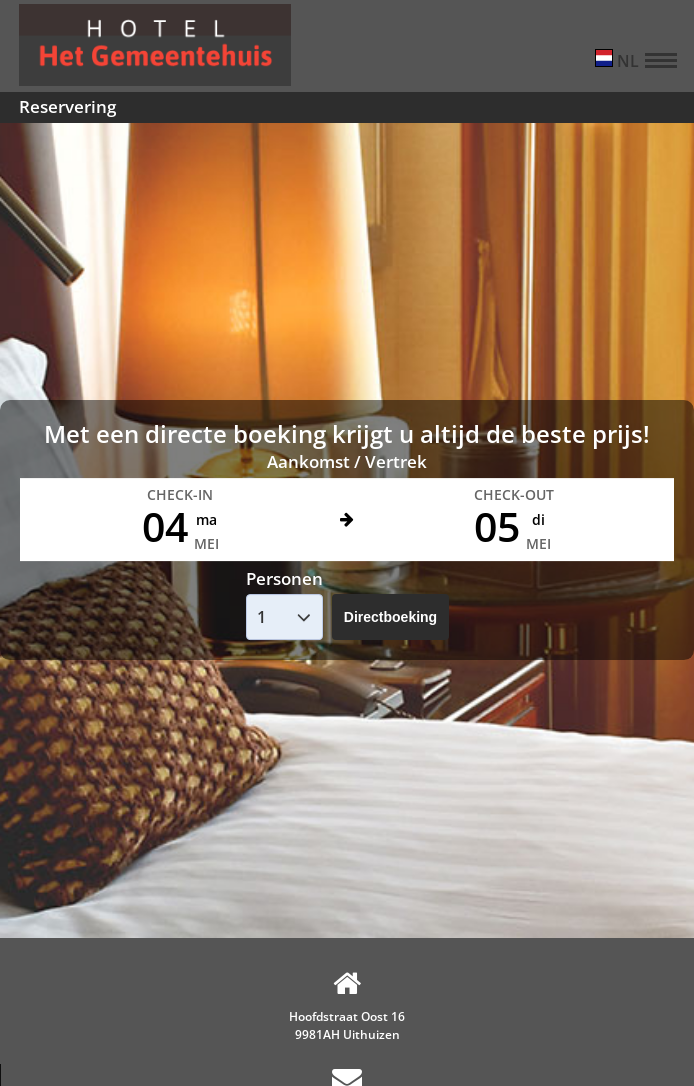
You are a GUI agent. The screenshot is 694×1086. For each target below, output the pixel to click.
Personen (284, 578)
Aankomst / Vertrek (347, 461)
